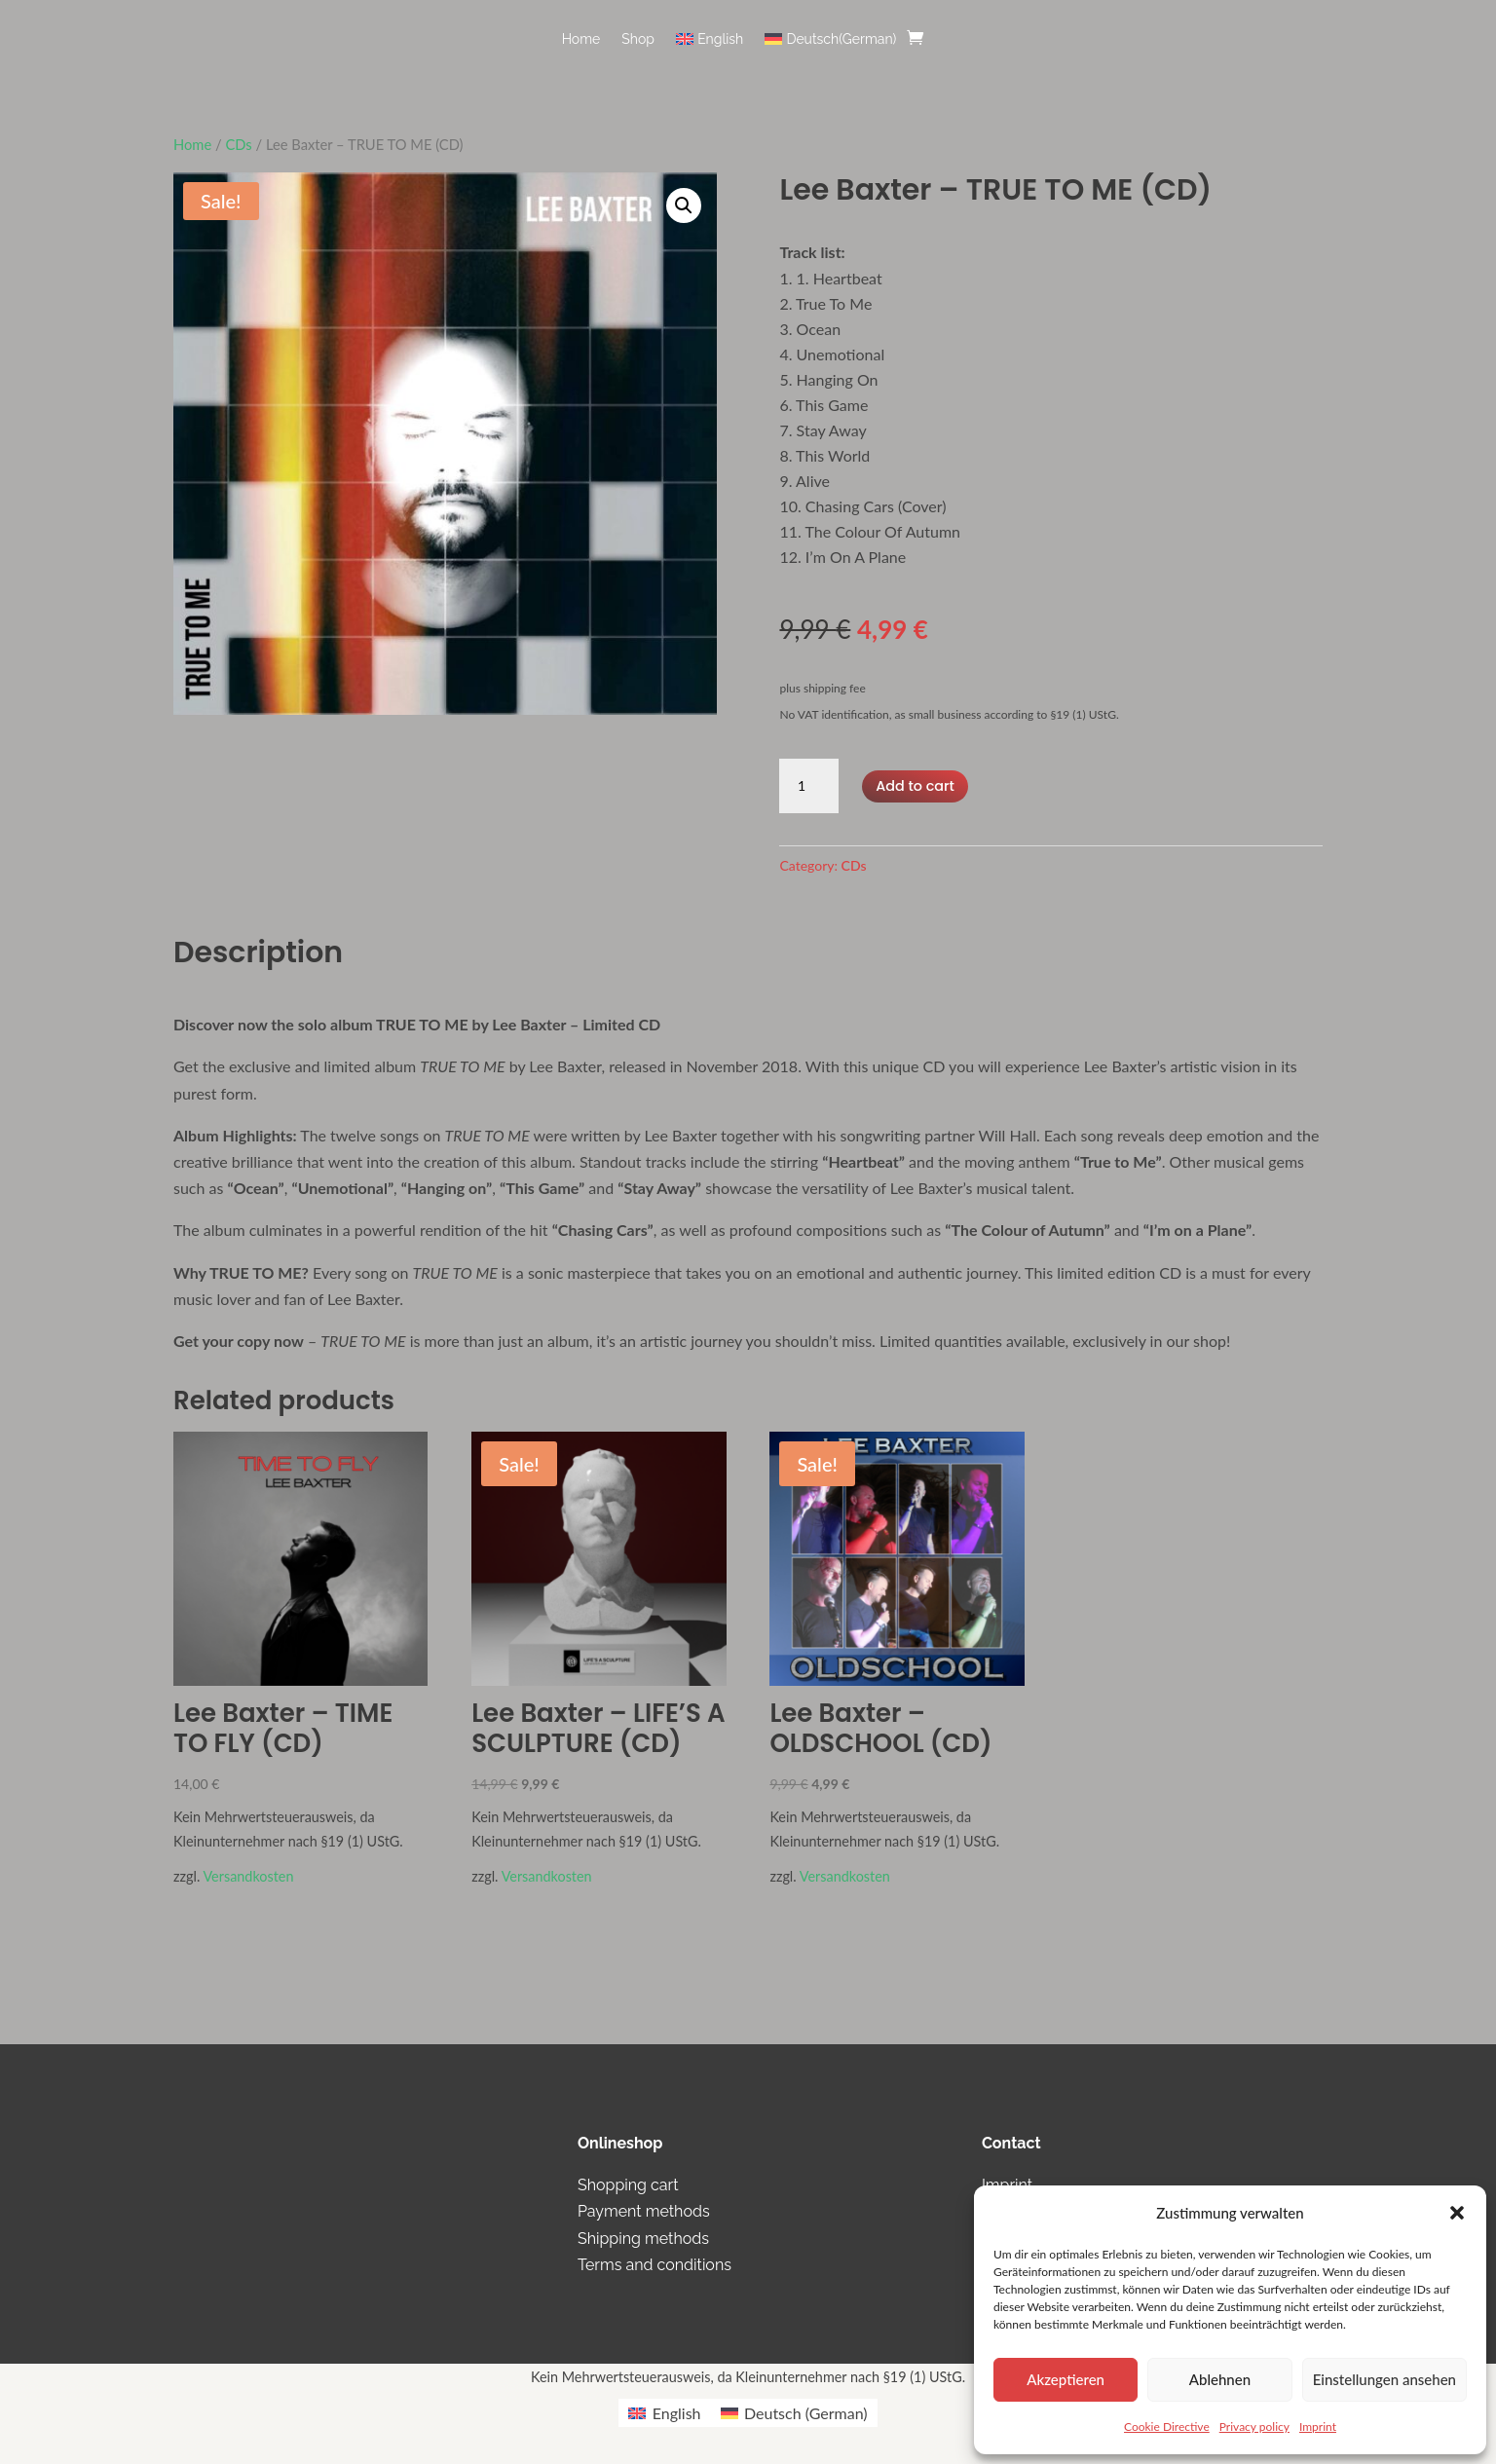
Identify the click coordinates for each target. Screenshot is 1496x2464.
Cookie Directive (1167, 2426)
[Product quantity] (808, 786)
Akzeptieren (1065, 2379)
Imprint (1317, 2426)
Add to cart (914, 785)
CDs (238, 144)
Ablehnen (1220, 2379)
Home (581, 39)
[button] (1457, 2212)
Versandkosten (248, 1876)
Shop (637, 39)
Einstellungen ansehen (1384, 2379)
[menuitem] (709, 53)
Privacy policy (1254, 2426)
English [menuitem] (677, 2413)
